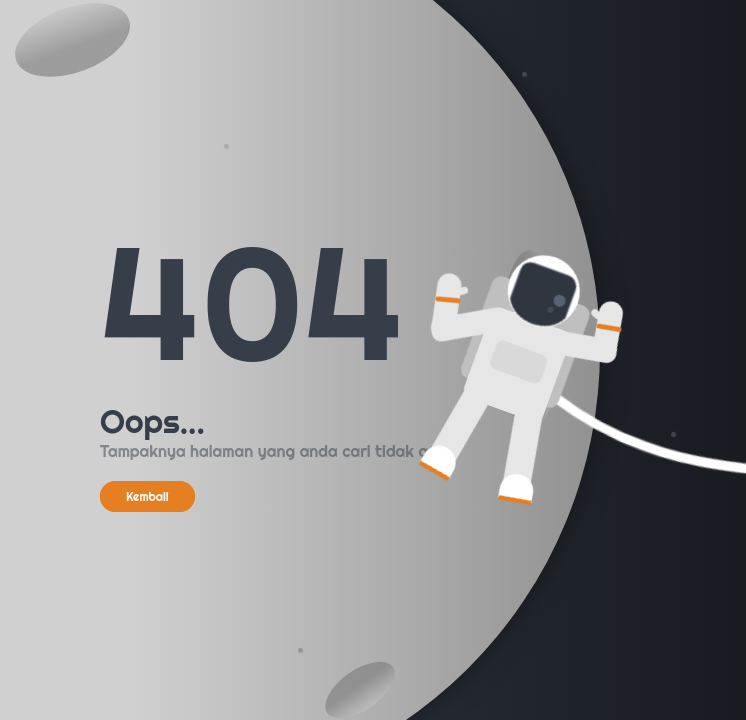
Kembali (147, 496)
